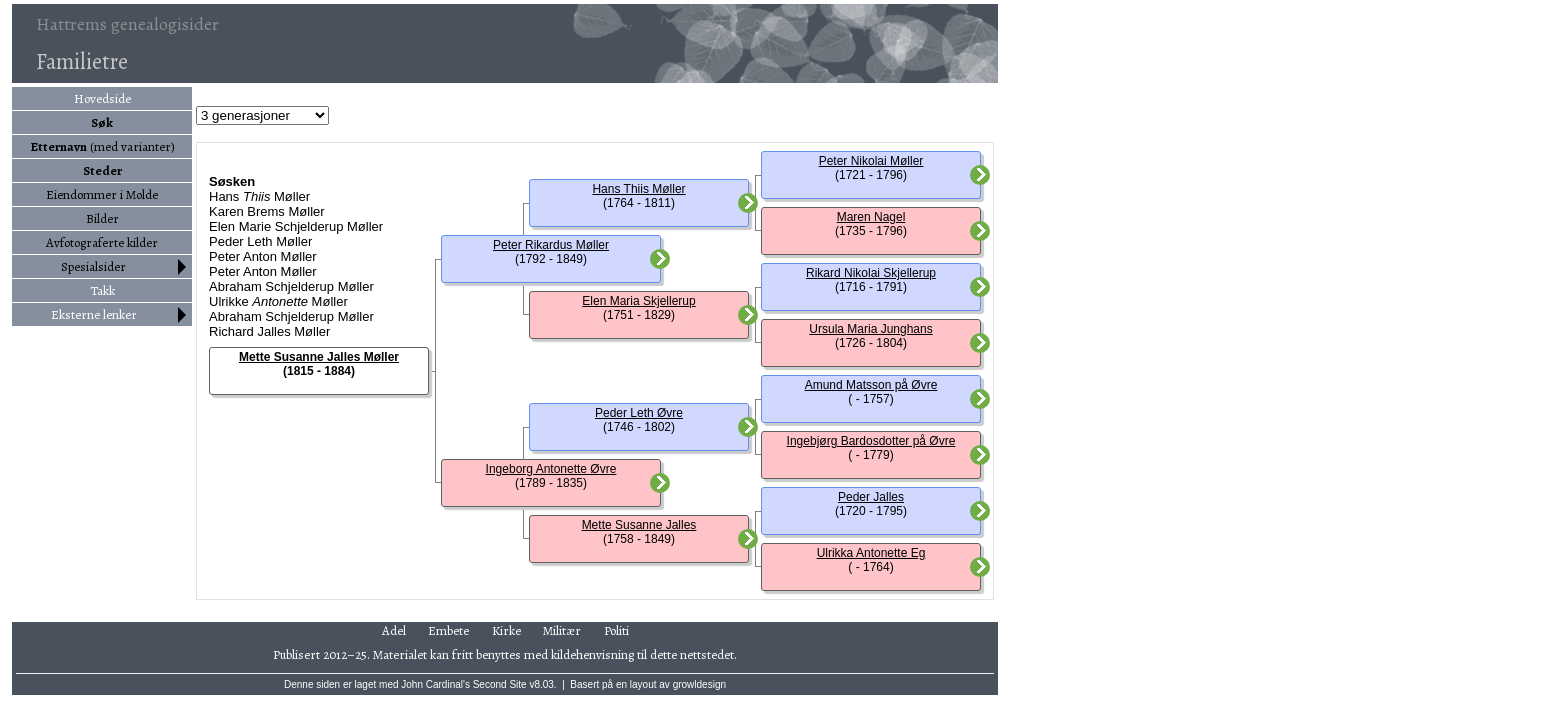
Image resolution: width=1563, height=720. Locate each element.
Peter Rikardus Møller (551, 245)
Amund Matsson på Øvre (871, 385)
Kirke (506, 630)
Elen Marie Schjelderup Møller (296, 226)
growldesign (699, 684)
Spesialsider (93, 266)
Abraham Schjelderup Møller (291, 286)
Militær (562, 630)
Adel (394, 630)
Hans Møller (259, 196)
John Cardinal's (435, 684)
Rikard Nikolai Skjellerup (871, 273)
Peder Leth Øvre (639, 413)
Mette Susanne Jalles (639, 525)
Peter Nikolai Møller (871, 161)
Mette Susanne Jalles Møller (319, 357)
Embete (448, 630)
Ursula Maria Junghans (870, 329)
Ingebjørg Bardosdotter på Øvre (871, 441)
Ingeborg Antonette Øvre (551, 469)
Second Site (500, 684)
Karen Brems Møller (267, 211)
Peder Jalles (871, 497)
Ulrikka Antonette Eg (871, 553)
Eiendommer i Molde (102, 194)
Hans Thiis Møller (638, 189)
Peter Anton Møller (263, 256)
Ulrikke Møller (278, 301)
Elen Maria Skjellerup (638, 301)
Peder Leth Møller (260, 241)
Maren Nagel (871, 217)
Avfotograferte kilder (102, 242)
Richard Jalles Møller (269, 331)
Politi (616, 630)
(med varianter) (102, 146)
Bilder (102, 218)
